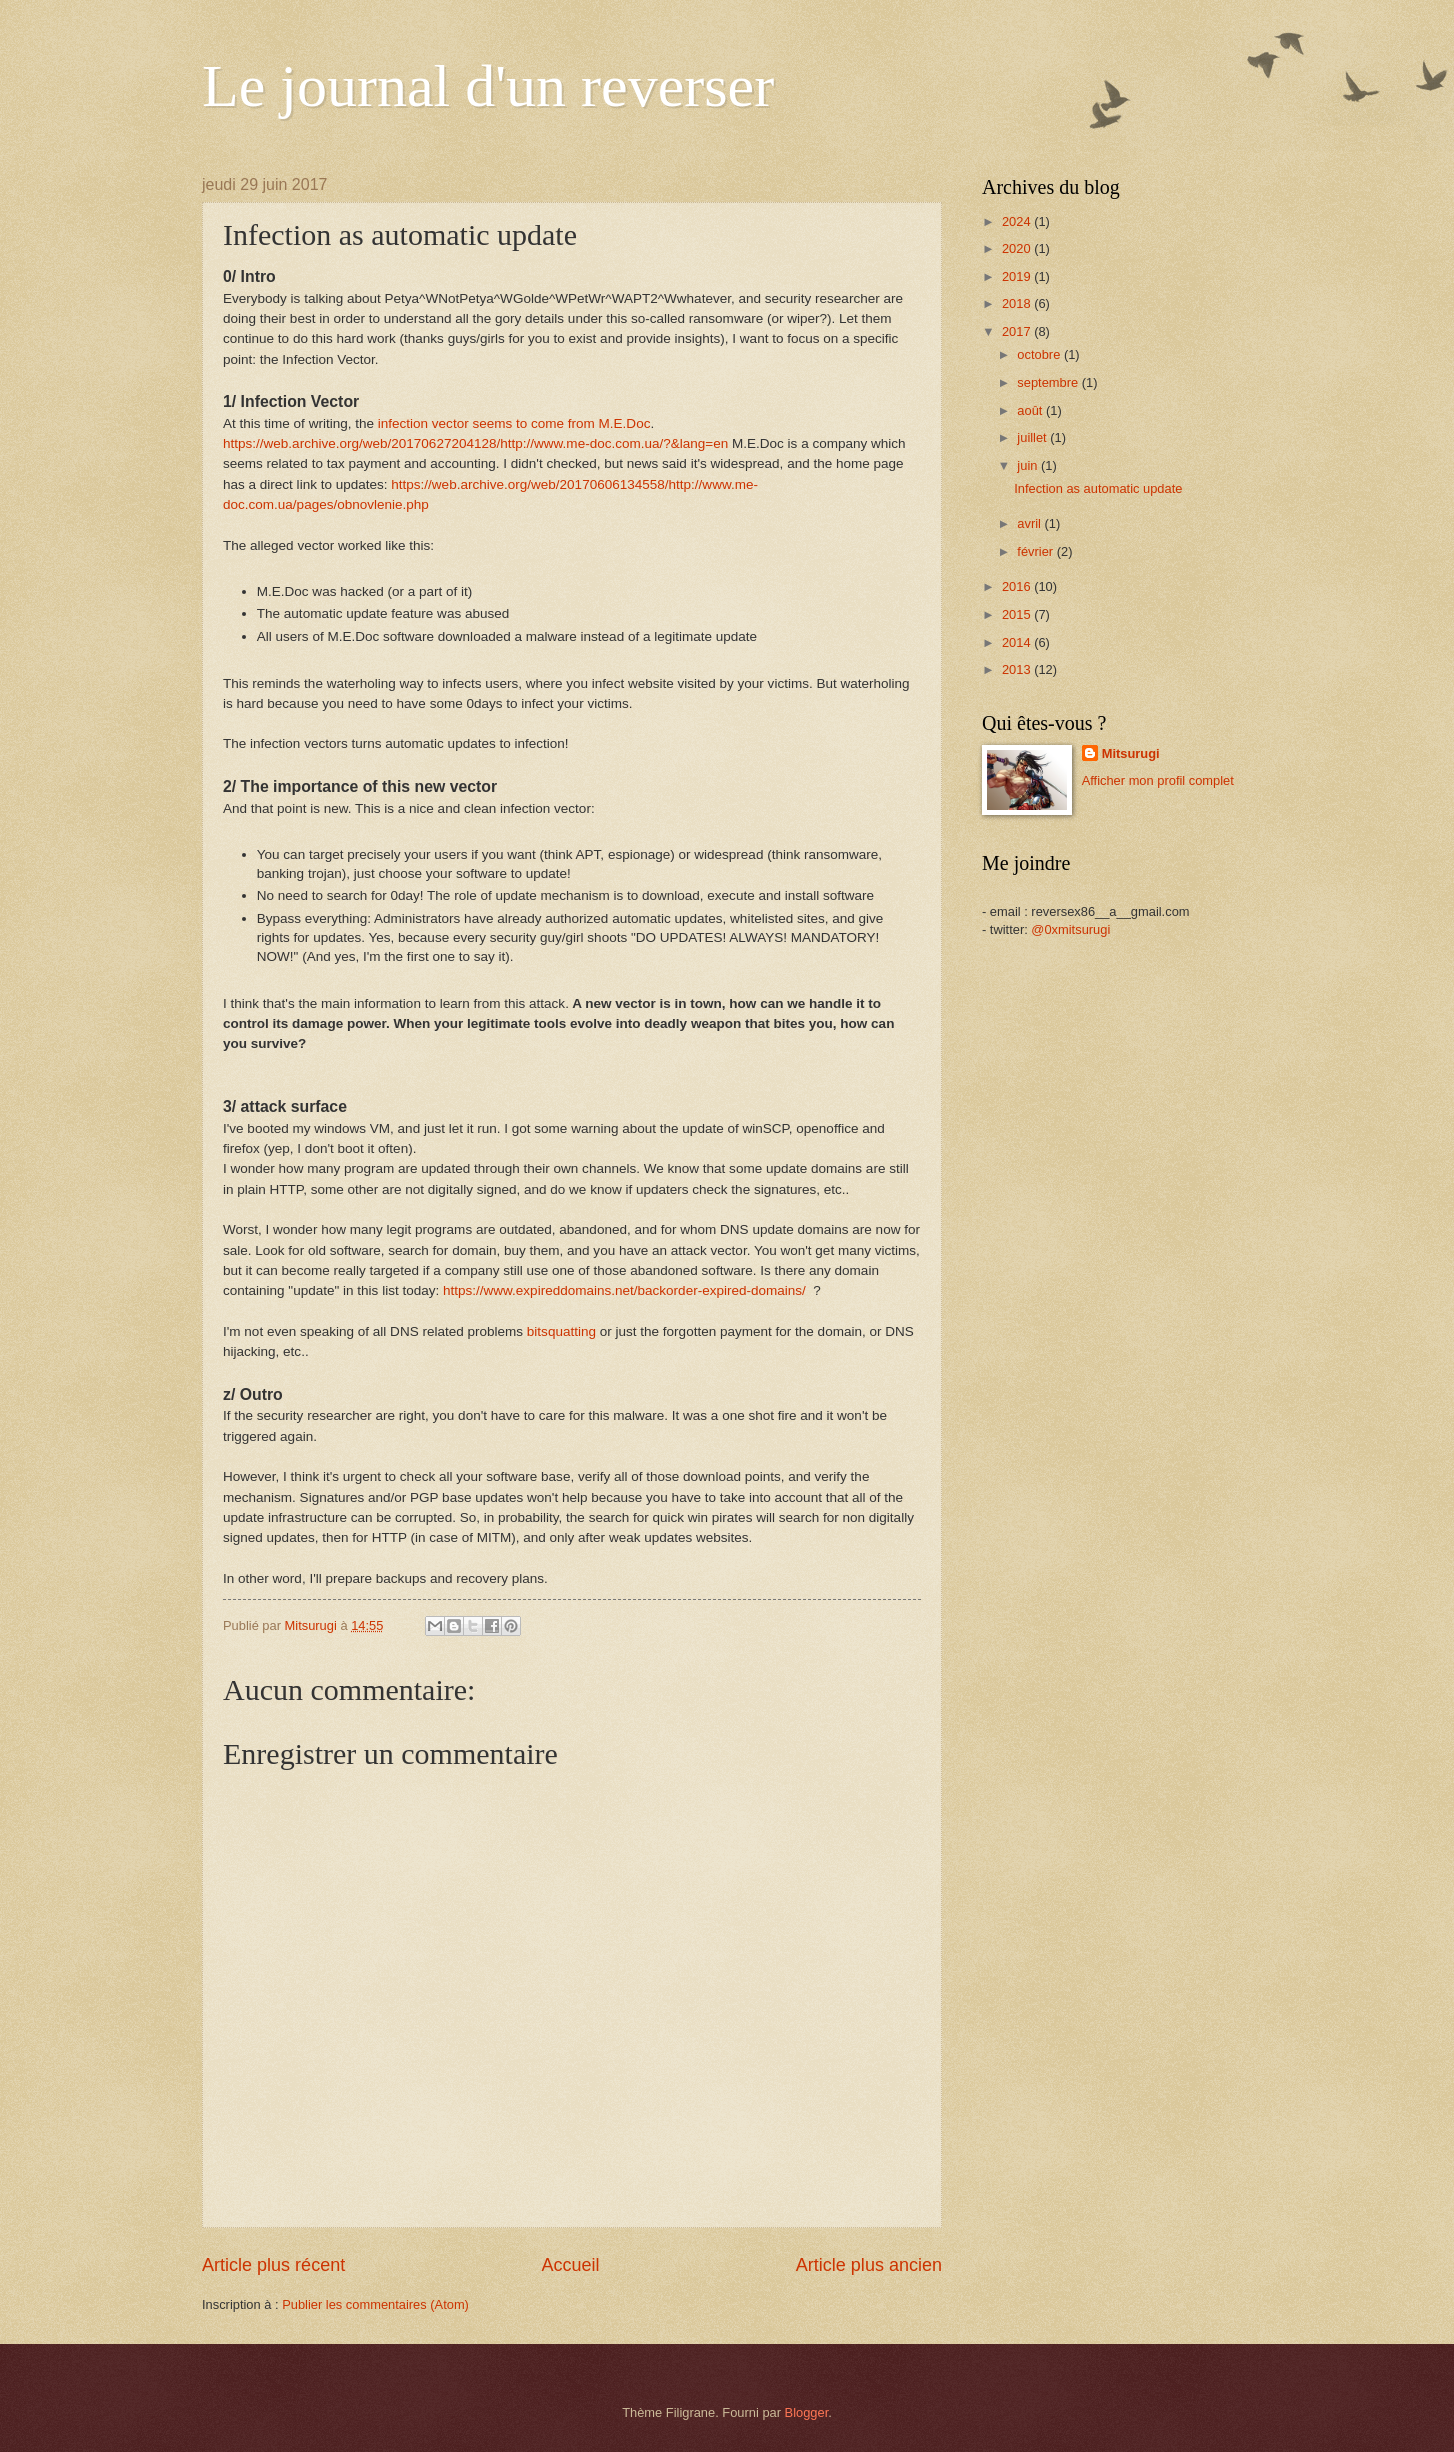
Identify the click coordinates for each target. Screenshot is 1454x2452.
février (1036, 551)
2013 (1018, 669)
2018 (1018, 303)
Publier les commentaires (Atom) (375, 2304)
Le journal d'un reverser (488, 86)
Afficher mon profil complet (1158, 780)
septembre (1049, 382)
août (1031, 410)
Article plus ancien (869, 2265)
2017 (1018, 331)
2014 (1018, 642)
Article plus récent (273, 2265)
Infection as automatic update (1098, 488)
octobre (1040, 354)
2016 (1018, 586)
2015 (1018, 614)
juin (1029, 465)
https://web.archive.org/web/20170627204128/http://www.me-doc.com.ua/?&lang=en (475, 443)
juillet (1033, 437)
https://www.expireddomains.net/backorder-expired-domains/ (626, 1290)
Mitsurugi (1131, 753)
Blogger (807, 2412)
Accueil (570, 2265)
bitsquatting (561, 1331)
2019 (1018, 276)
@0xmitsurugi (1070, 929)
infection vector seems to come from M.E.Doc (514, 423)
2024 (1018, 221)
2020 (1018, 248)
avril (1030, 523)
